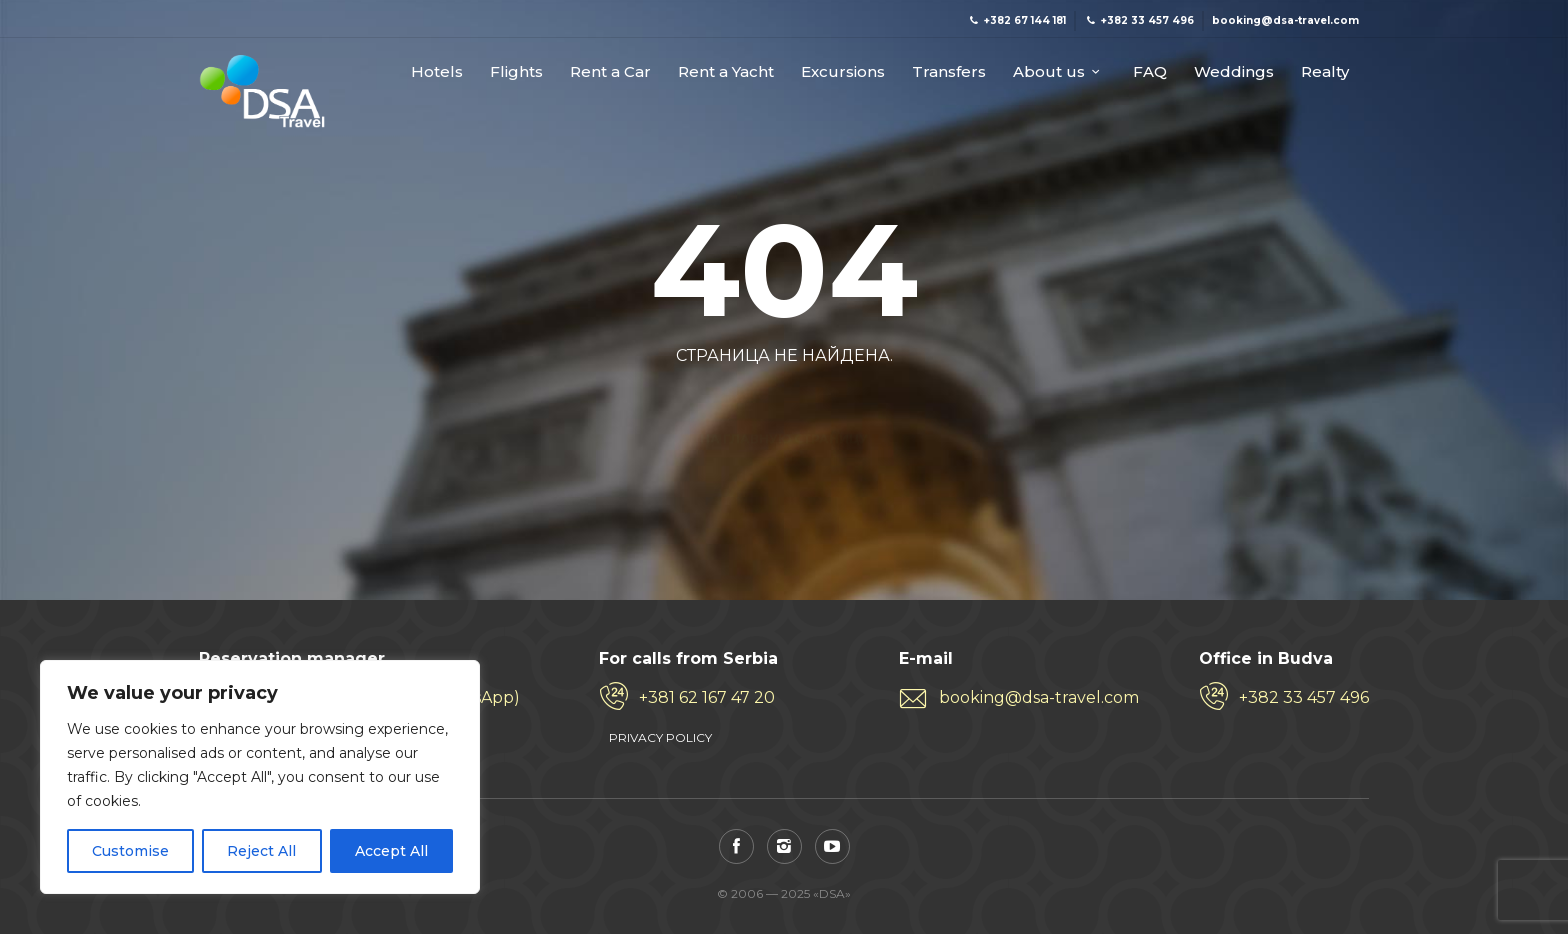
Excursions (843, 72)
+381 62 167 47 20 (707, 697)
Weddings (1234, 72)
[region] (260, 777)
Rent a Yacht (726, 72)
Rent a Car (610, 72)
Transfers (949, 72)
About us (1049, 72)
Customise (130, 851)
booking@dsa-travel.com (1039, 697)
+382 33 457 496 (1304, 697)
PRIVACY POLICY (660, 737)
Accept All (391, 851)
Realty (1325, 72)
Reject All (261, 851)
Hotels (437, 72)
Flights (516, 72)
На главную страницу (784, 403)
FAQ (1150, 72)
